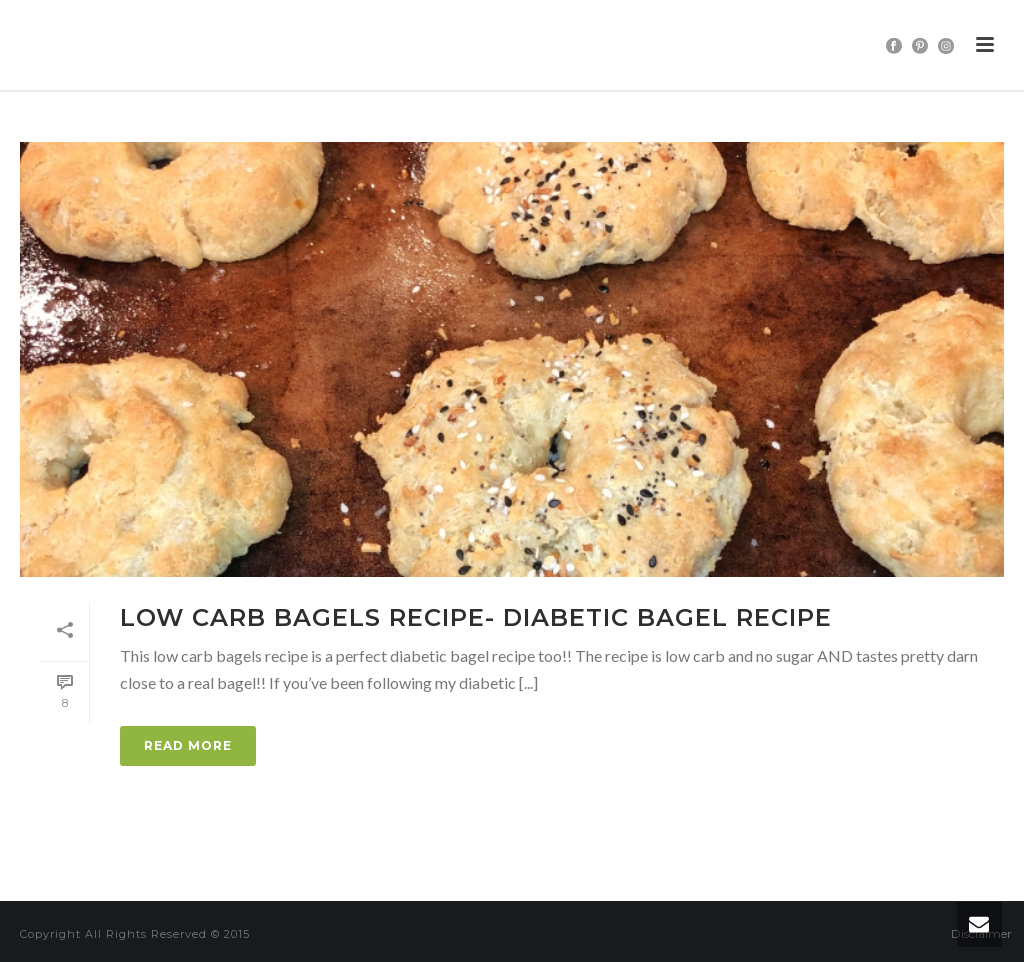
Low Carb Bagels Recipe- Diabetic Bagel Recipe (476, 617)
